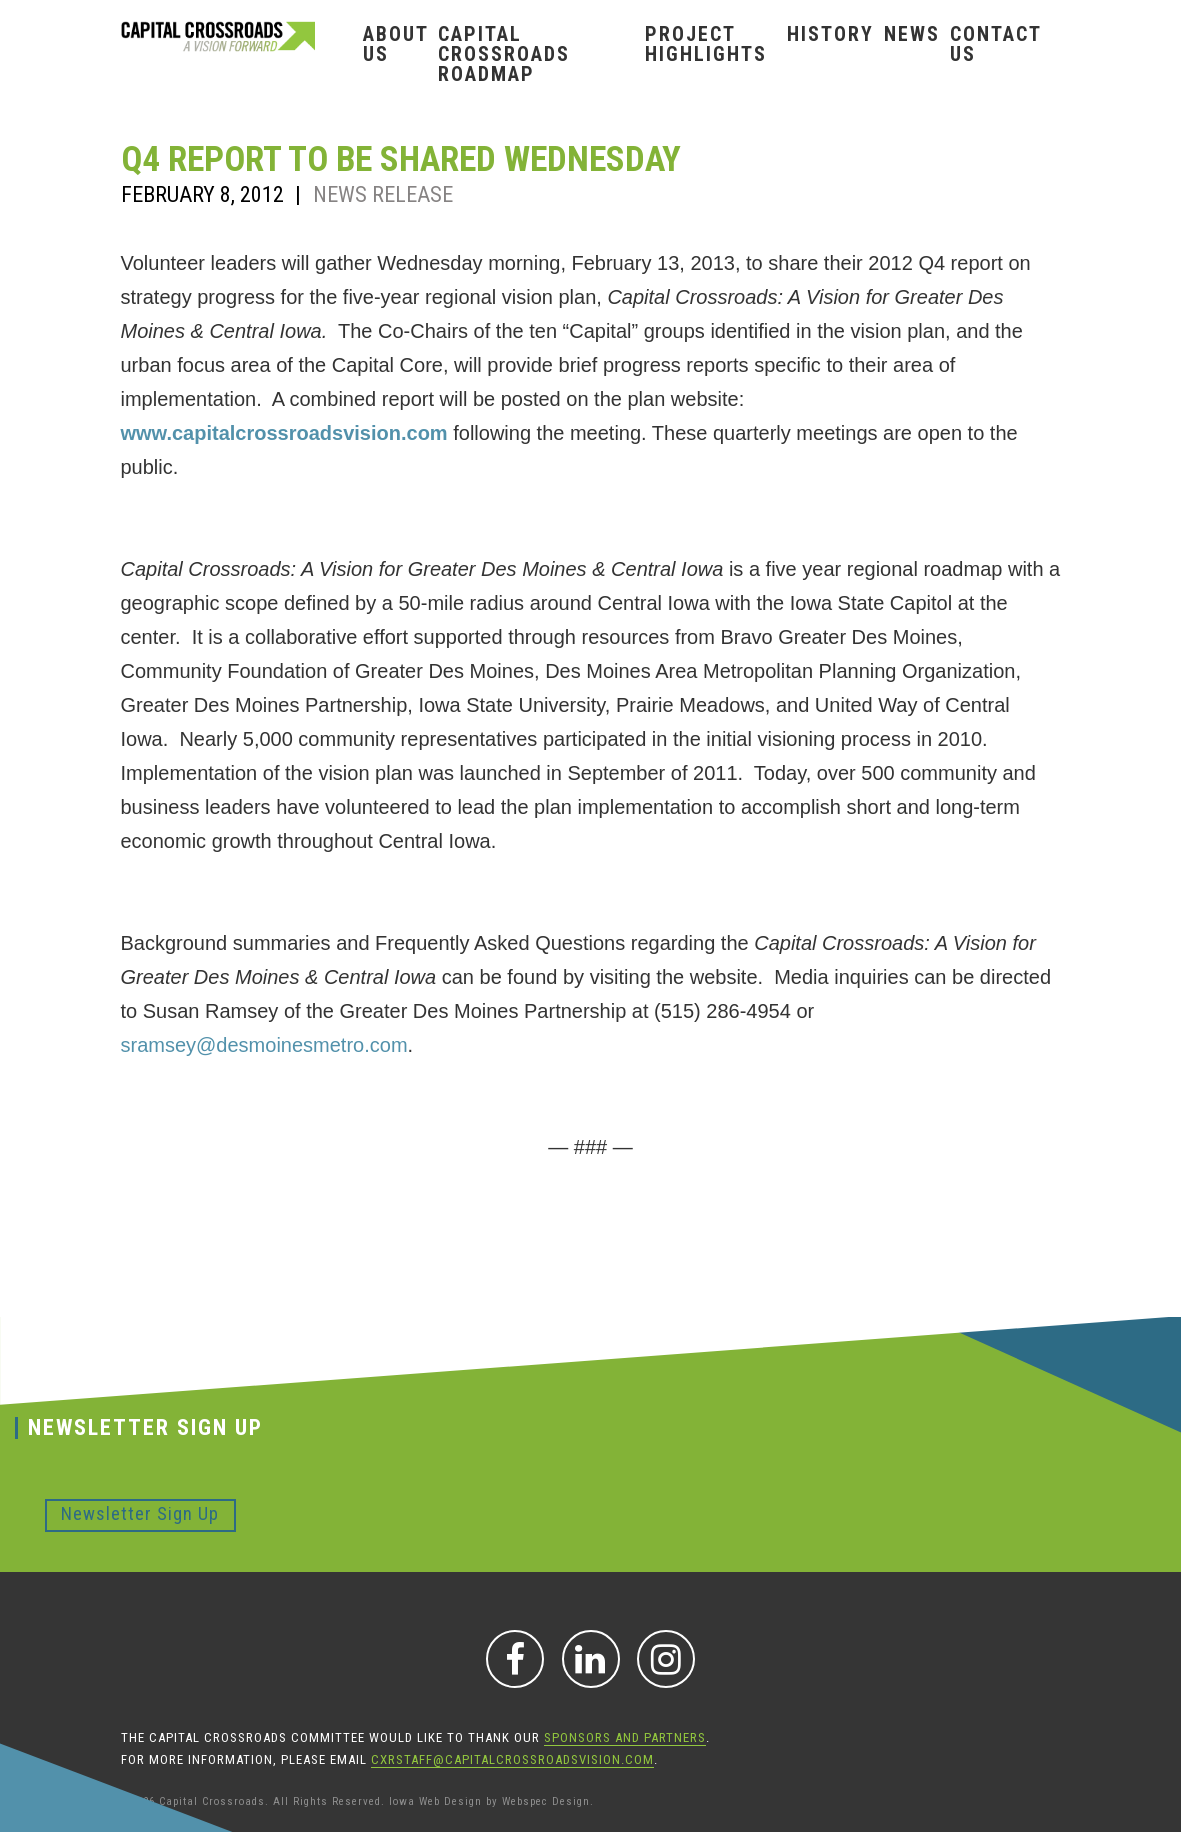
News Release (383, 194)
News (912, 34)
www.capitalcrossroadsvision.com (284, 433)
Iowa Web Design (435, 1801)
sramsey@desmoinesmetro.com (264, 1045)
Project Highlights (706, 44)
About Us (395, 44)
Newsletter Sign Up (140, 1513)
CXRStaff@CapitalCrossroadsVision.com (512, 1759)
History (830, 34)
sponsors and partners (625, 1737)
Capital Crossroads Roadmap (504, 54)
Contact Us (995, 44)
